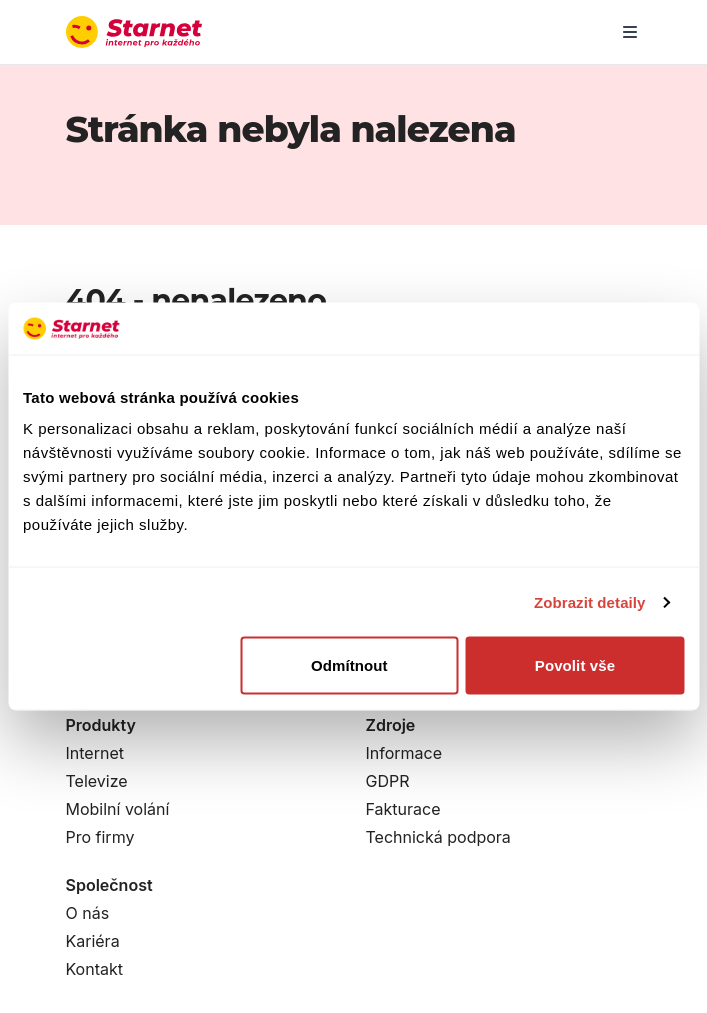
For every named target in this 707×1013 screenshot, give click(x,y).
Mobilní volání (118, 809)
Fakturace (403, 809)
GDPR (388, 781)
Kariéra (93, 941)
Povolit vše (575, 665)
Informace (404, 753)
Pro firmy (100, 837)
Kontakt (94, 969)
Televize (97, 781)
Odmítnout (349, 665)
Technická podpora (438, 837)
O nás (88, 913)
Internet (95, 753)
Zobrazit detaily (590, 601)
